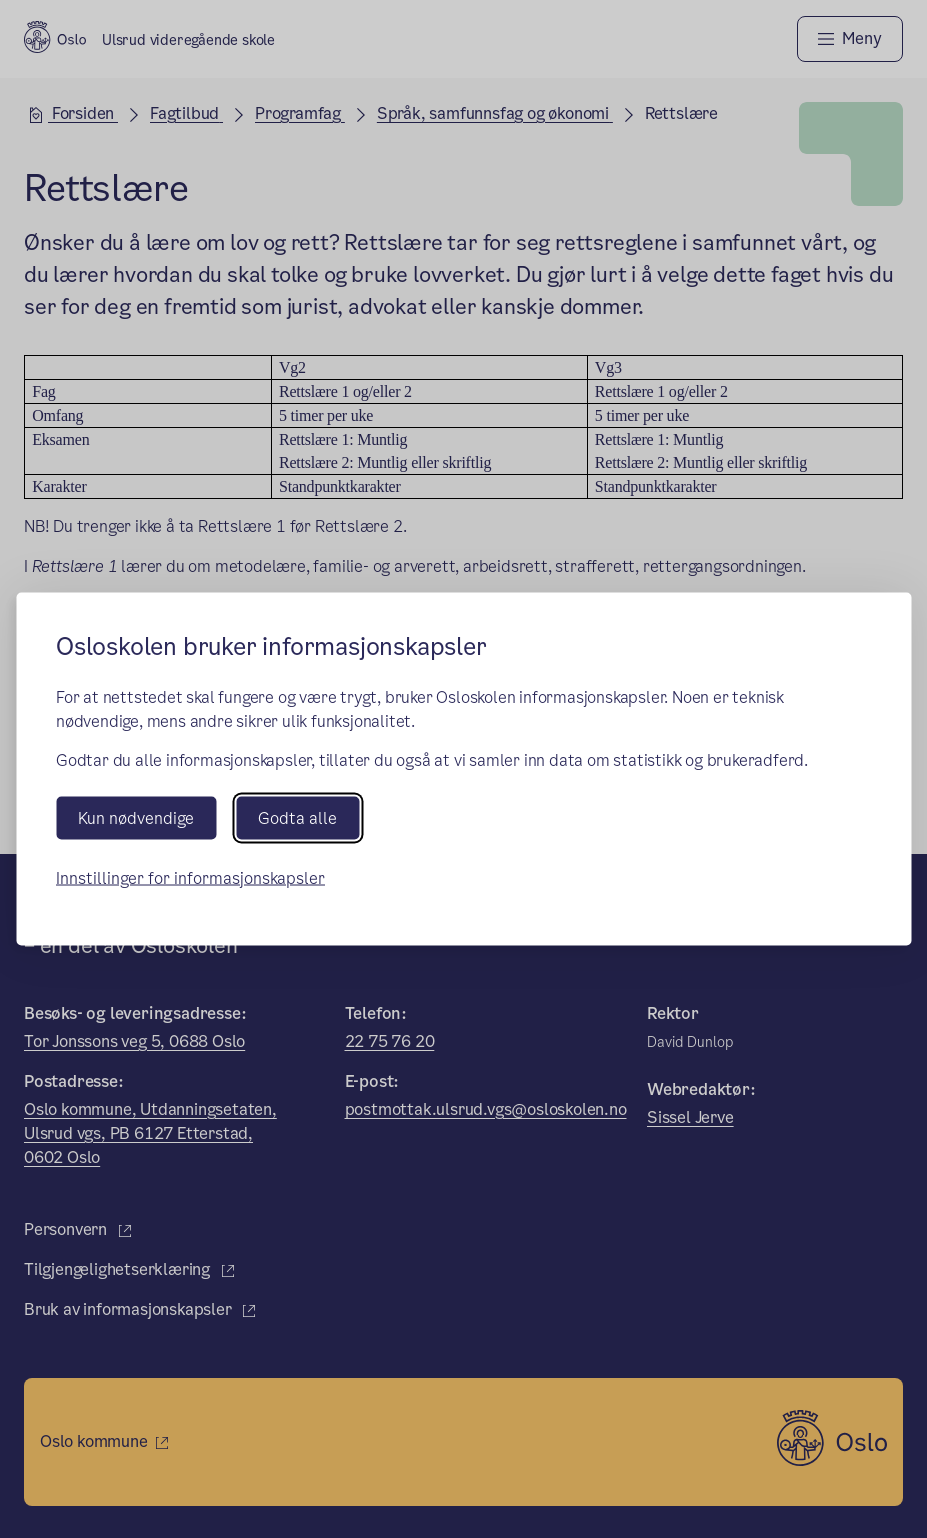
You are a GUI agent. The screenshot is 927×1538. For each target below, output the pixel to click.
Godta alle (297, 817)
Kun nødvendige (136, 817)
